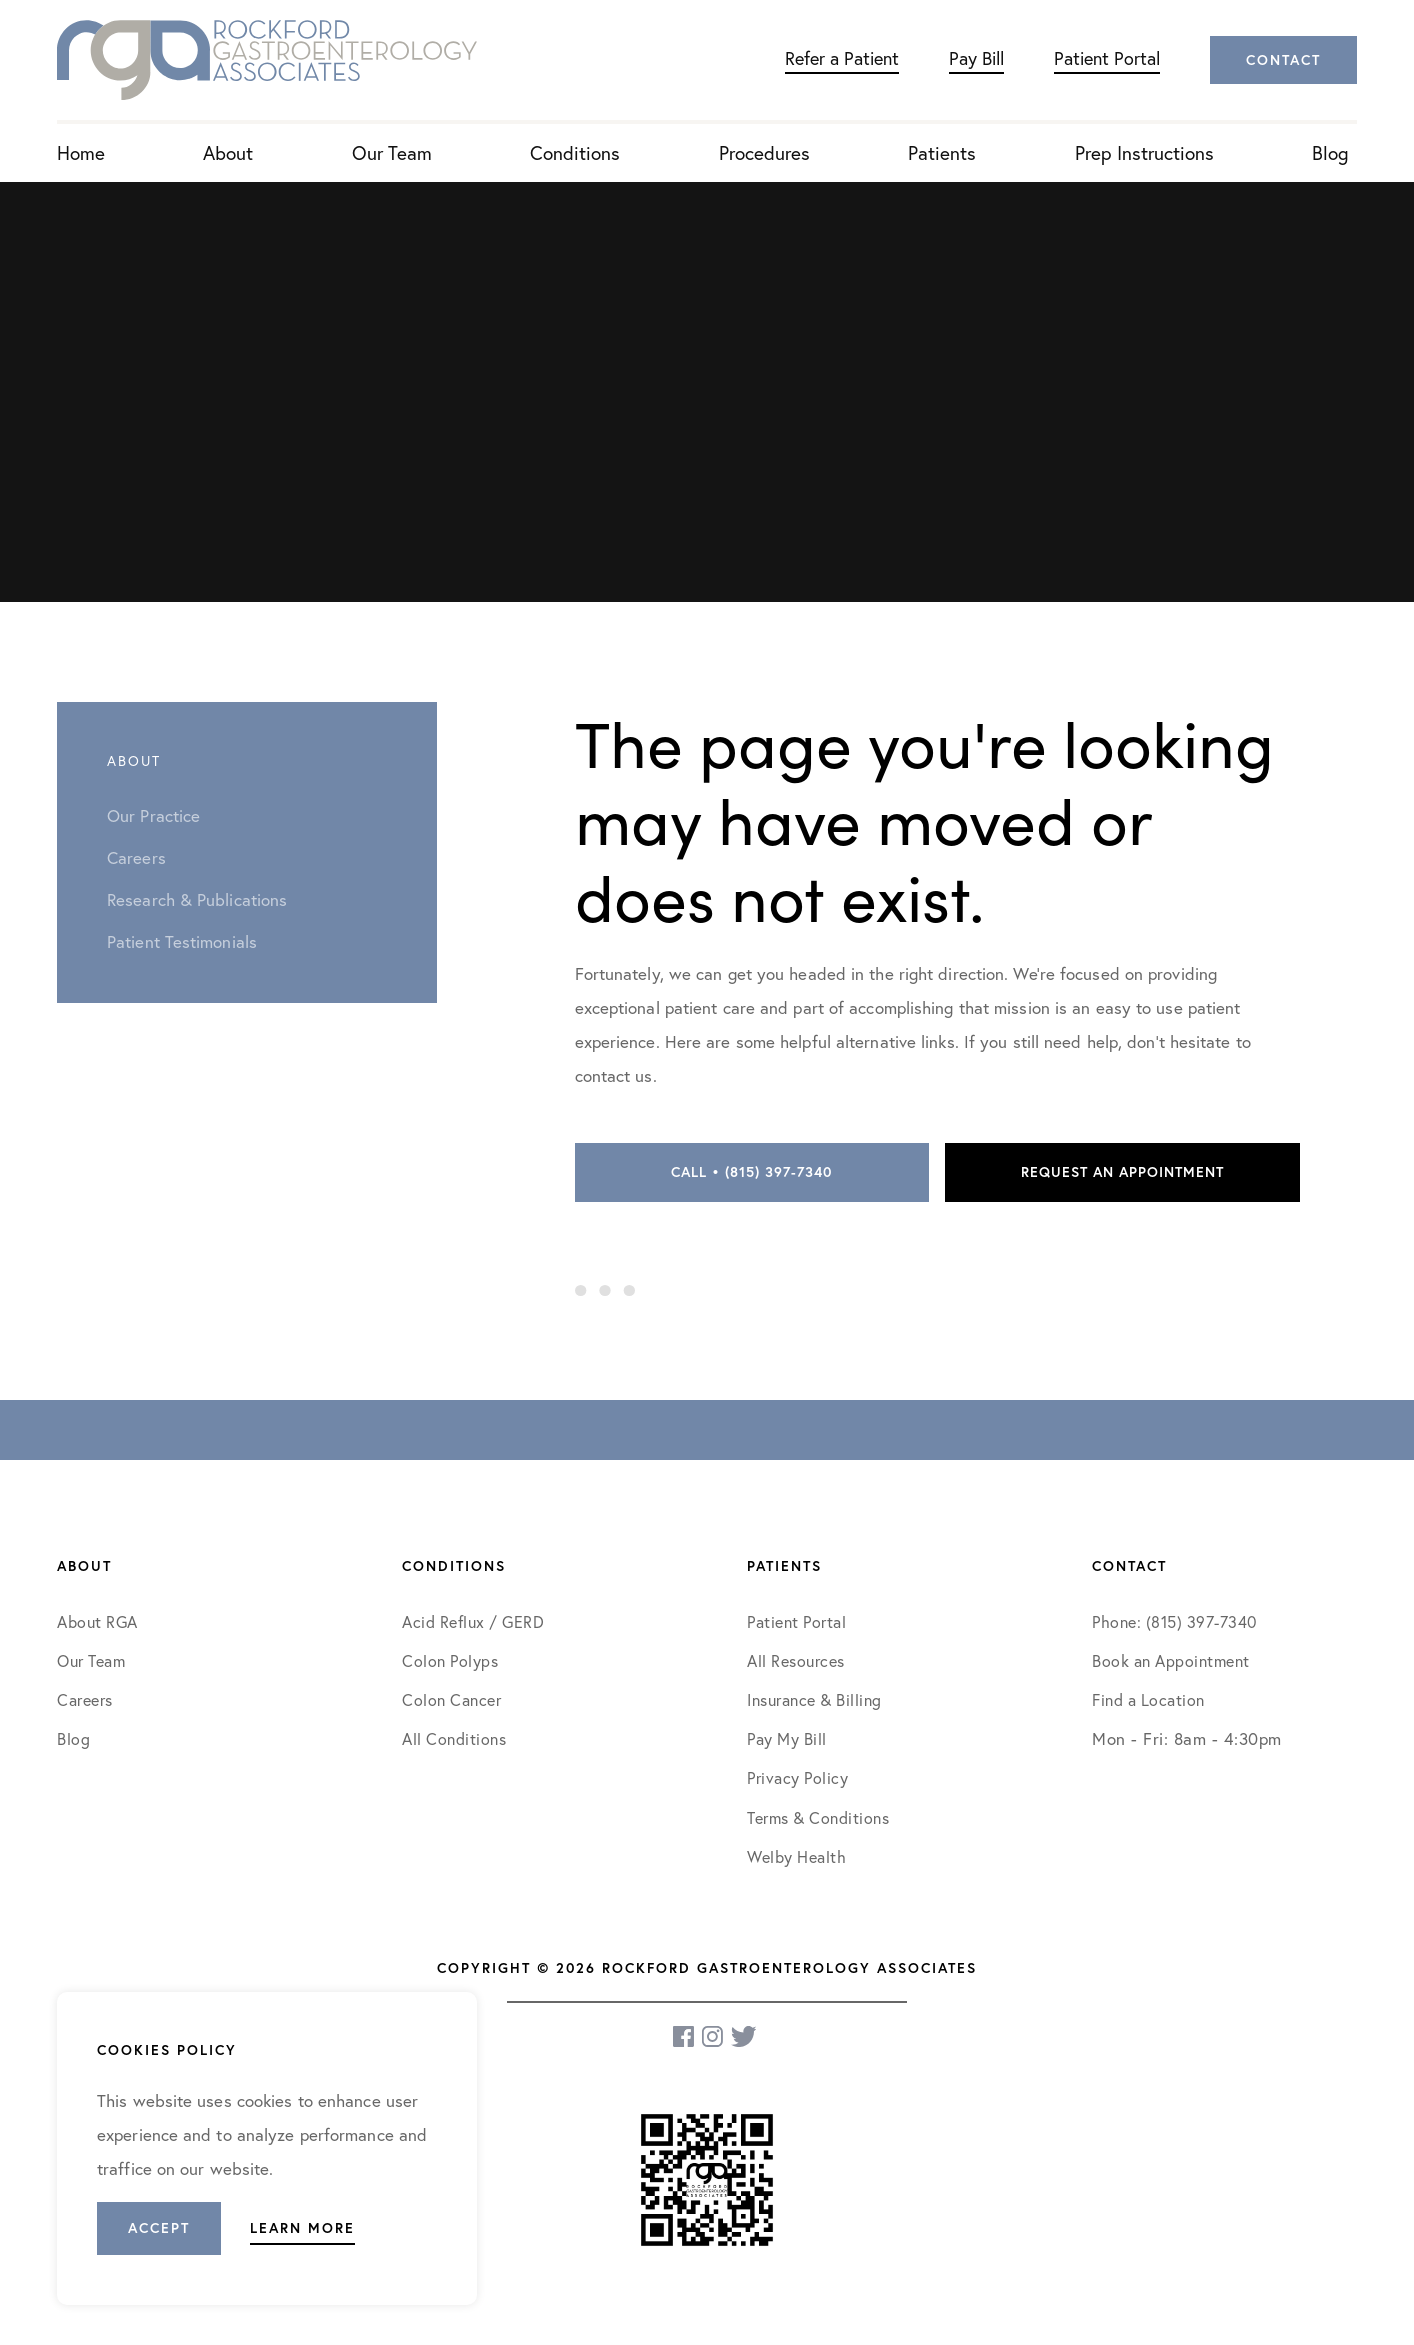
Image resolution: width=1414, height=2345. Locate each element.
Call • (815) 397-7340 (751, 1172)
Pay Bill (976, 58)
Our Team (392, 153)
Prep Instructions (1144, 153)
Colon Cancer (451, 1700)
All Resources (796, 1661)
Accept (159, 2228)
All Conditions (454, 1739)
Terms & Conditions (820, 1818)
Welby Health (796, 1857)
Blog (1330, 153)
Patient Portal (1107, 58)
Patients (942, 153)
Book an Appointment (1171, 1661)
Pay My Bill (787, 1739)
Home (81, 153)
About (228, 153)
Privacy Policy (797, 1778)
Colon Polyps (450, 1661)
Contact (1283, 60)
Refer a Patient (842, 58)
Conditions (575, 153)
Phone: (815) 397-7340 (1174, 1622)
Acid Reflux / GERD (473, 1622)
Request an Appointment (1122, 1172)
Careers (85, 1700)
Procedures (764, 153)
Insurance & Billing (814, 1700)
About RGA (97, 1622)
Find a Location (1148, 1700)
